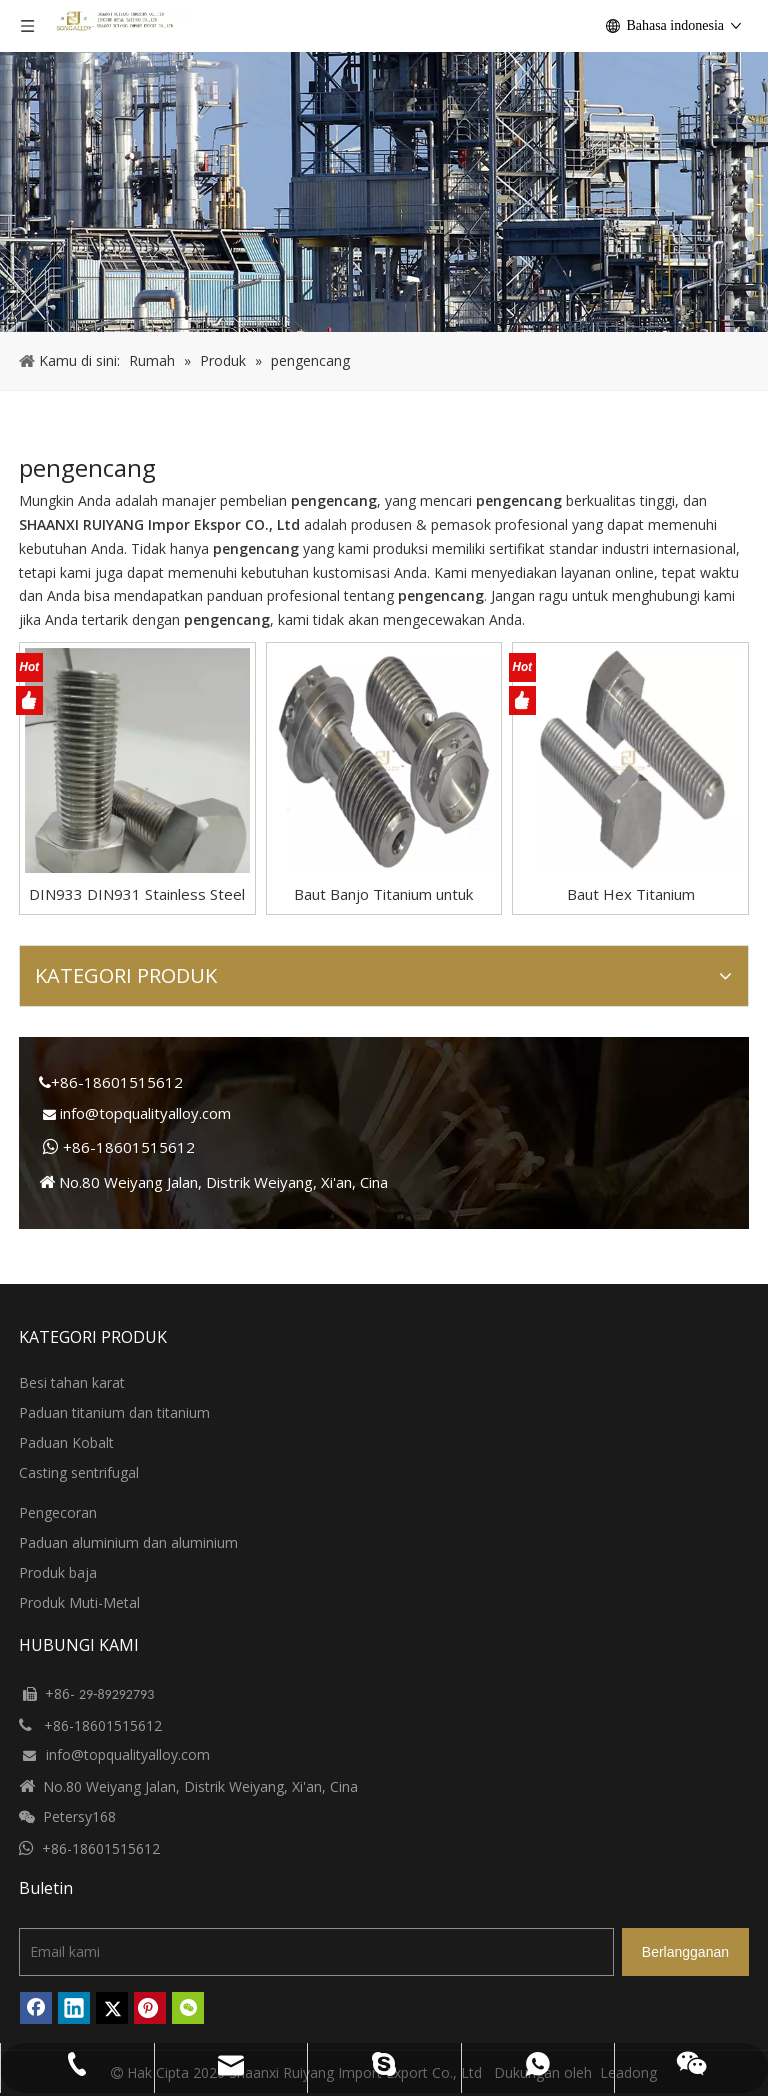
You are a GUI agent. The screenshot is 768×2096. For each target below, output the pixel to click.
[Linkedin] (74, 2008)
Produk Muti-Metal (79, 1602)
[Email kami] (316, 1952)
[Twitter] (112, 2008)
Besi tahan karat (72, 1382)
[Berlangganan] (685, 1952)
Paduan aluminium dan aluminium (128, 1542)
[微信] (188, 2008)
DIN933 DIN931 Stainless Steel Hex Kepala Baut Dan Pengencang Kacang (137, 894)
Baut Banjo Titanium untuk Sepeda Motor (383, 894)
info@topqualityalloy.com (145, 1113)
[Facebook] (36, 2008)
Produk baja (58, 1572)
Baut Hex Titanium (631, 894)
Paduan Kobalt (66, 1442)
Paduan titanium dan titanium (114, 1412)
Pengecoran (58, 1512)
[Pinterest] (150, 2008)
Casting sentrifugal (79, 1472)
